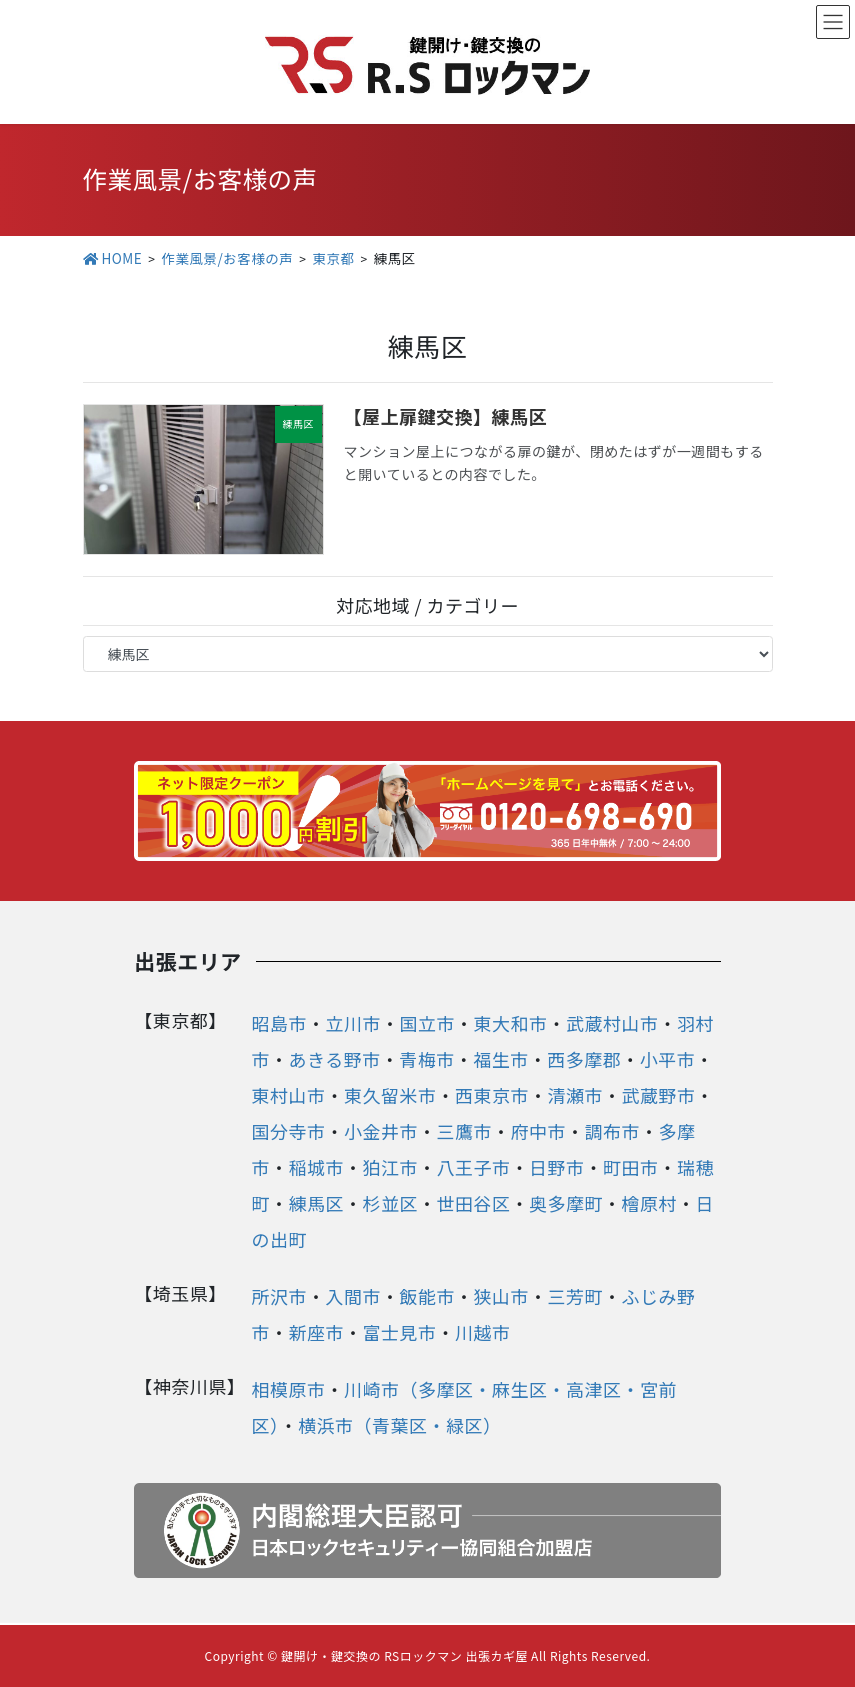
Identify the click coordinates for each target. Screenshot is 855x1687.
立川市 (354, 1023)
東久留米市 (390, 1095)
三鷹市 (465, 1131)
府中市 (539, 1131)
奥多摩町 (566, 1203)
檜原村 (650, 1203)
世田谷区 (474, 1203)
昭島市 (280, 1023)
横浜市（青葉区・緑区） (400, 1425)
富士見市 (400, 1332)
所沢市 (280, 1296)
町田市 (631, 1167)
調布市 (613, 1131)
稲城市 (317, 1167)
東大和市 (511, 1023)
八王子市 (474, 1167)
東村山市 (289, 1095)
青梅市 (427, 1059)
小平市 (668, 1059)
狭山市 (502, 1296)
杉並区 (391, 1203)
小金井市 (381, 1131)
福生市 (501, 1059)
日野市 (557, 1167)
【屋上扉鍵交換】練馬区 (446, 416)
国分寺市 (289, 1131)
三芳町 (576, 1296)
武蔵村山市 (612, 1023)
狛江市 (391, 1167)
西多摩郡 (584, 1059)
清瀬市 (576, 1095)
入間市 (354, 1296)
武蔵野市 (659, 1095)
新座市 (317, 1332)
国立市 (428, 1023)
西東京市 (492, 1095)
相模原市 (289, 1389)
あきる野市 (335, 1059)
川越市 (483, 1332)
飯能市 (428, 1296)
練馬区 (317, 1203)
